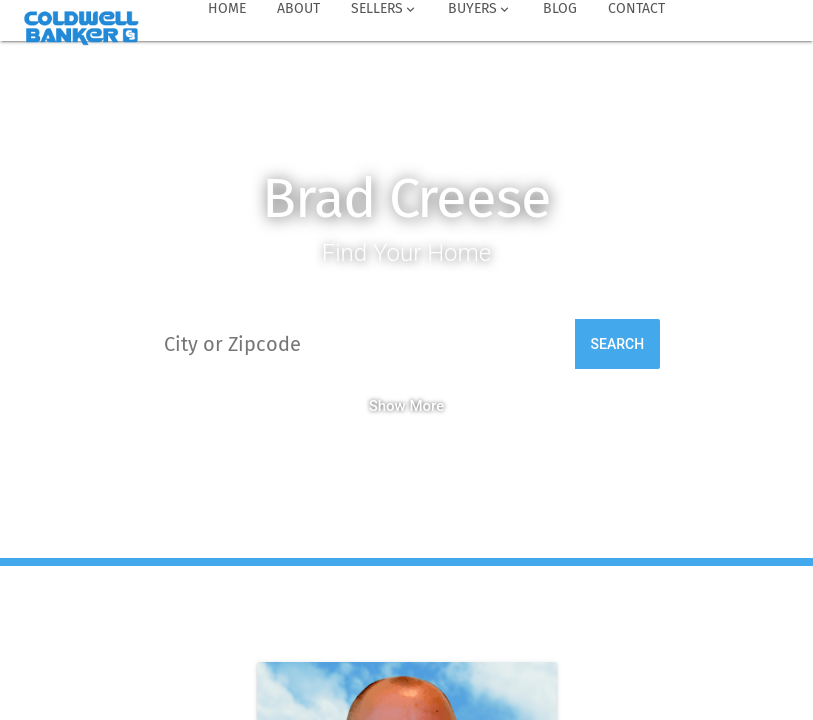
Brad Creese (406, 198)
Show (387, 406)
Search (618, 344)
